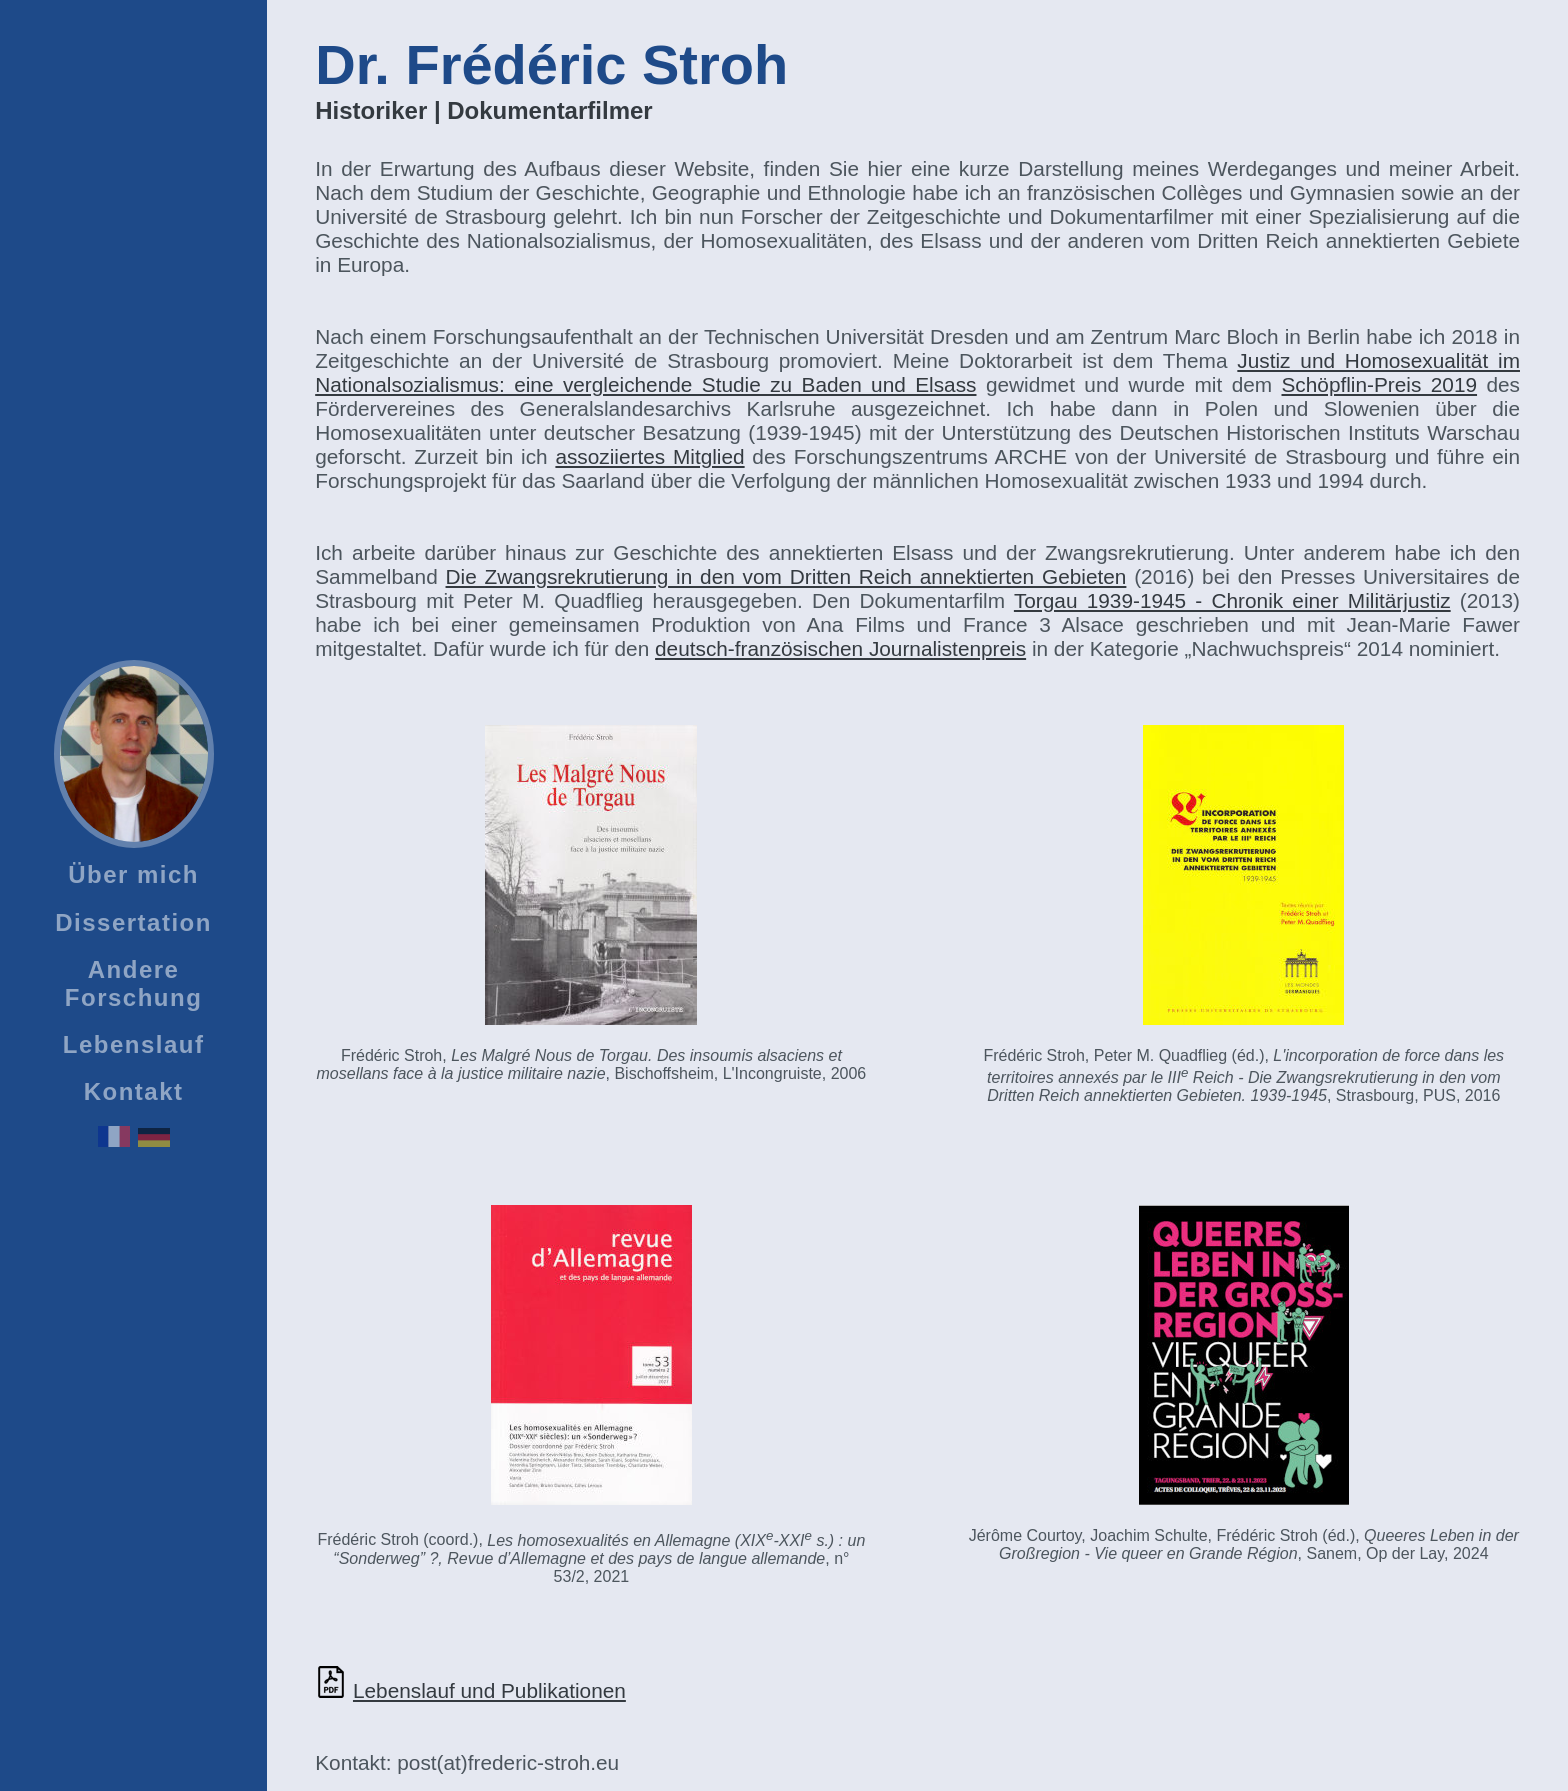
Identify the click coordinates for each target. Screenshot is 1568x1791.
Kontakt (134, 1091)
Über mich (133, 874)
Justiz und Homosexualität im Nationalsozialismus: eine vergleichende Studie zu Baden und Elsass (917, 372)
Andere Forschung (134, 983)
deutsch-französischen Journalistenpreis (840, 648)
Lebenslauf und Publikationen (489, 1690)
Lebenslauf (134, 1044)
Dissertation (133, 922)
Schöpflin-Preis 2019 (1380, 384)
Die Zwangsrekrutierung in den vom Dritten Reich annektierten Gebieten (786, 576)
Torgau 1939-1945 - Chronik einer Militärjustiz (1232, 600)
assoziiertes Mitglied (649, 456)
